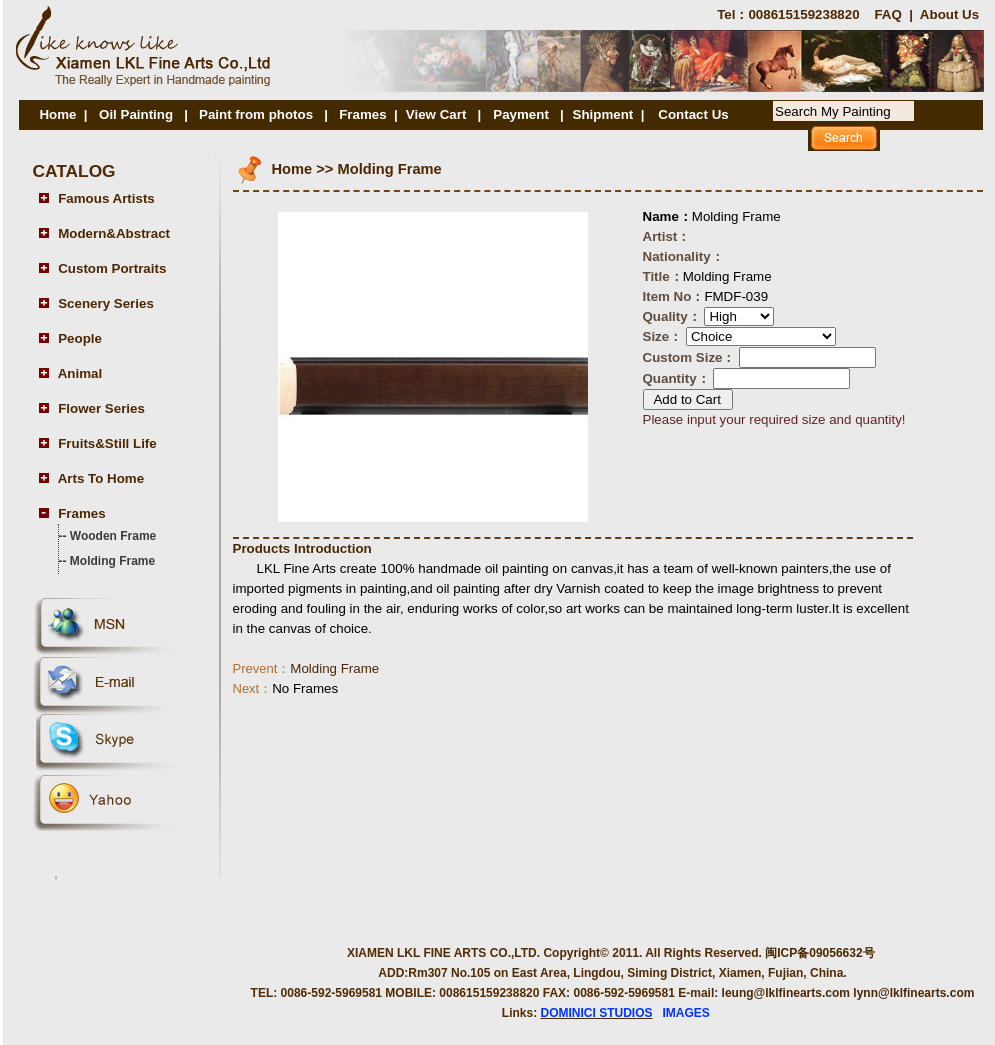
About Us (949, 14)
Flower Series (101, 408)
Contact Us (693, 114)
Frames (362, 114)
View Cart (436, 114)
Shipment (603, 114)
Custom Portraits (112, 268)
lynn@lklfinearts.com (913, 993)
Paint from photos (256, 114)
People (80, 338)
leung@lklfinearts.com (786, 993)
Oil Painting (136, 114)
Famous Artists (106, 198)
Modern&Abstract (114, 233)
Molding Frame (112, 561)
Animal (80, 373)
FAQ (887, 14)
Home (57, 114)
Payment (522, 114)
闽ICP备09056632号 (819, 953)
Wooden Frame (113, 536)
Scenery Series (106, 303)
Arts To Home (101, 478)
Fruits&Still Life (107, 443)
